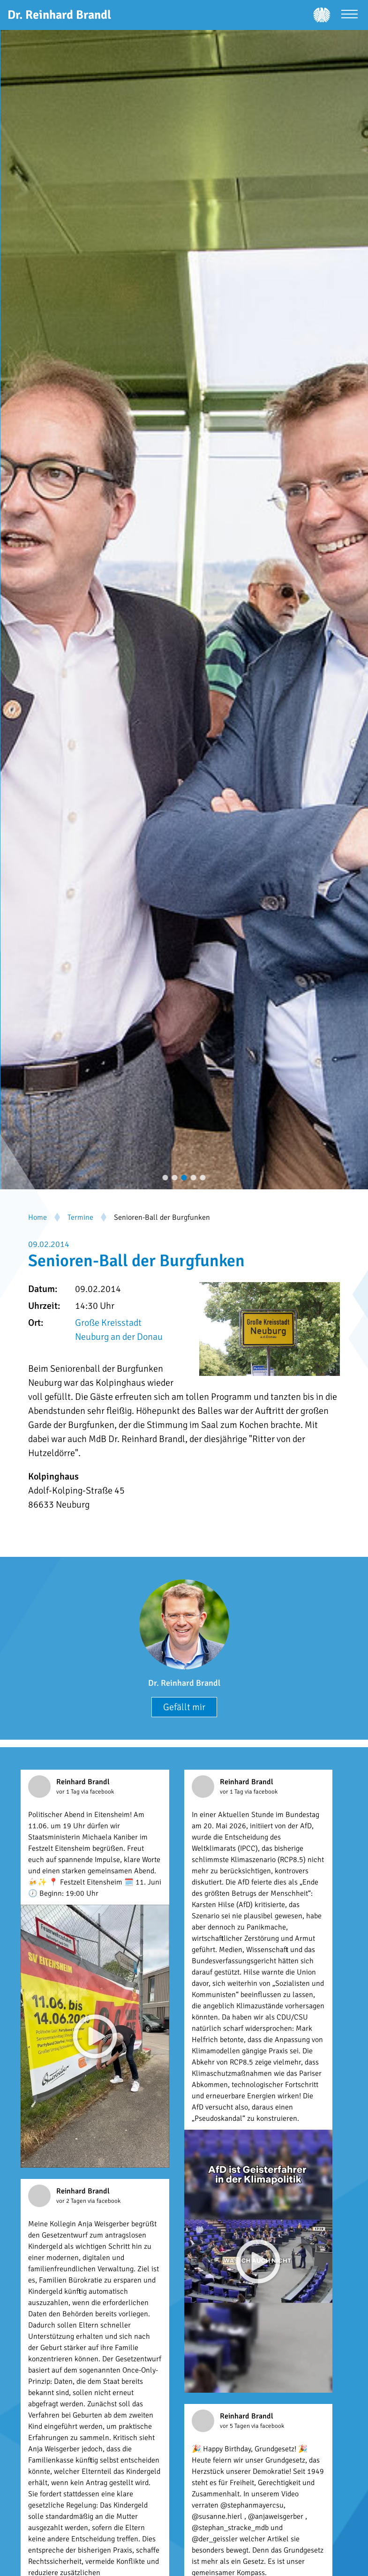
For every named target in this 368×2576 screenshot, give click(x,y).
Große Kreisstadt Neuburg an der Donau (119, 1330)
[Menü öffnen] (349, 15)
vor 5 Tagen (235, 2426)
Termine (80, 1217)
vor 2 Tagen (72, 2201)
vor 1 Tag (68, 1791)
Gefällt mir (184, 1707)
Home (37, 1217)
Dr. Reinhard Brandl (184, 1683)
